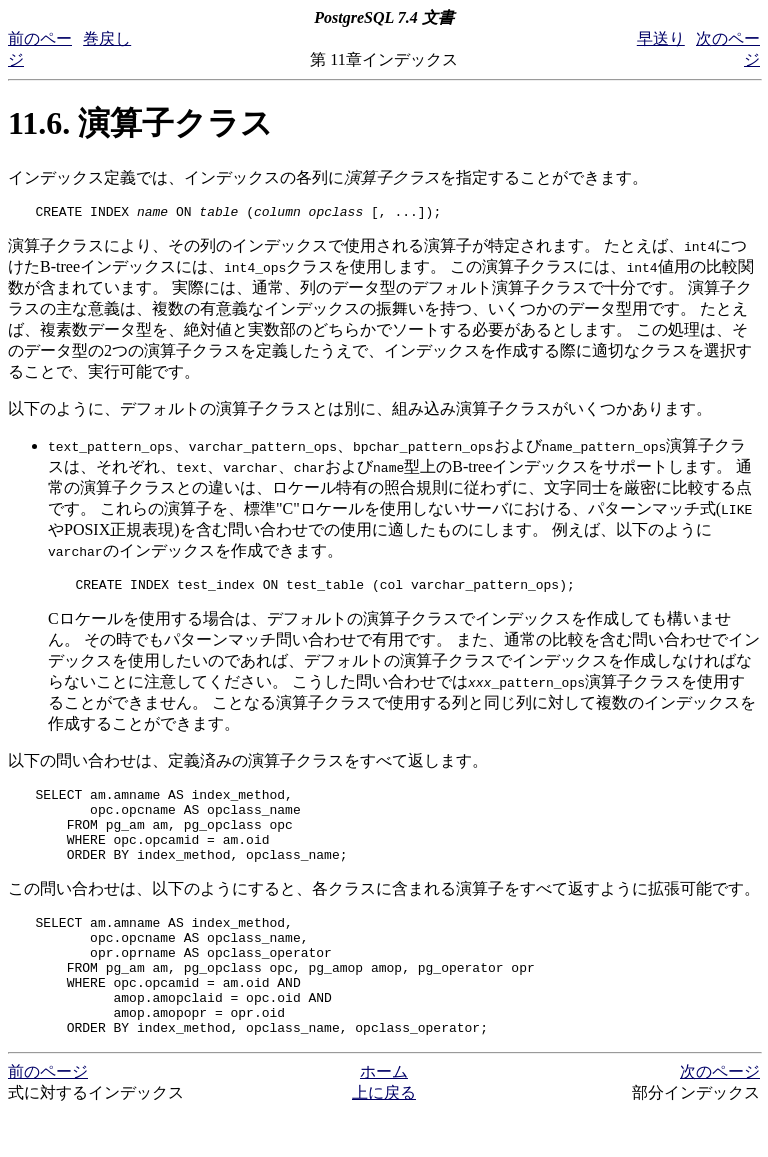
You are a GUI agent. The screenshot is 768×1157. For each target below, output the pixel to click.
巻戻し (107, 38)
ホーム (384, 1116)
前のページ (48, 1116)
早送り (661, 38)
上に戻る (384, 1137)
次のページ (720, 1116)
